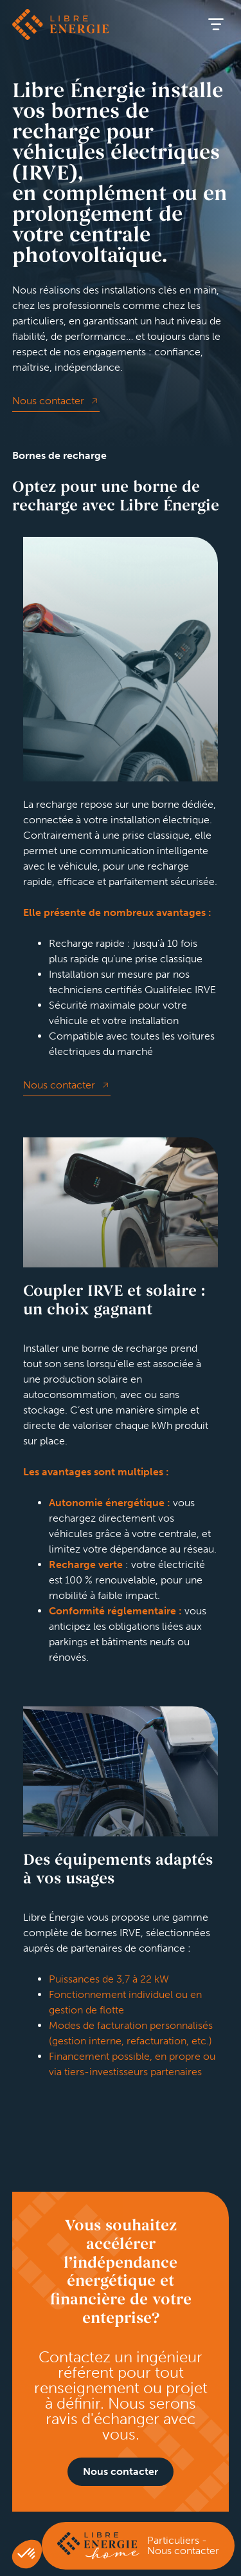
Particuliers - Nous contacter (183, 2545)
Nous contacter (48, 401)
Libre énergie (60, 24)
